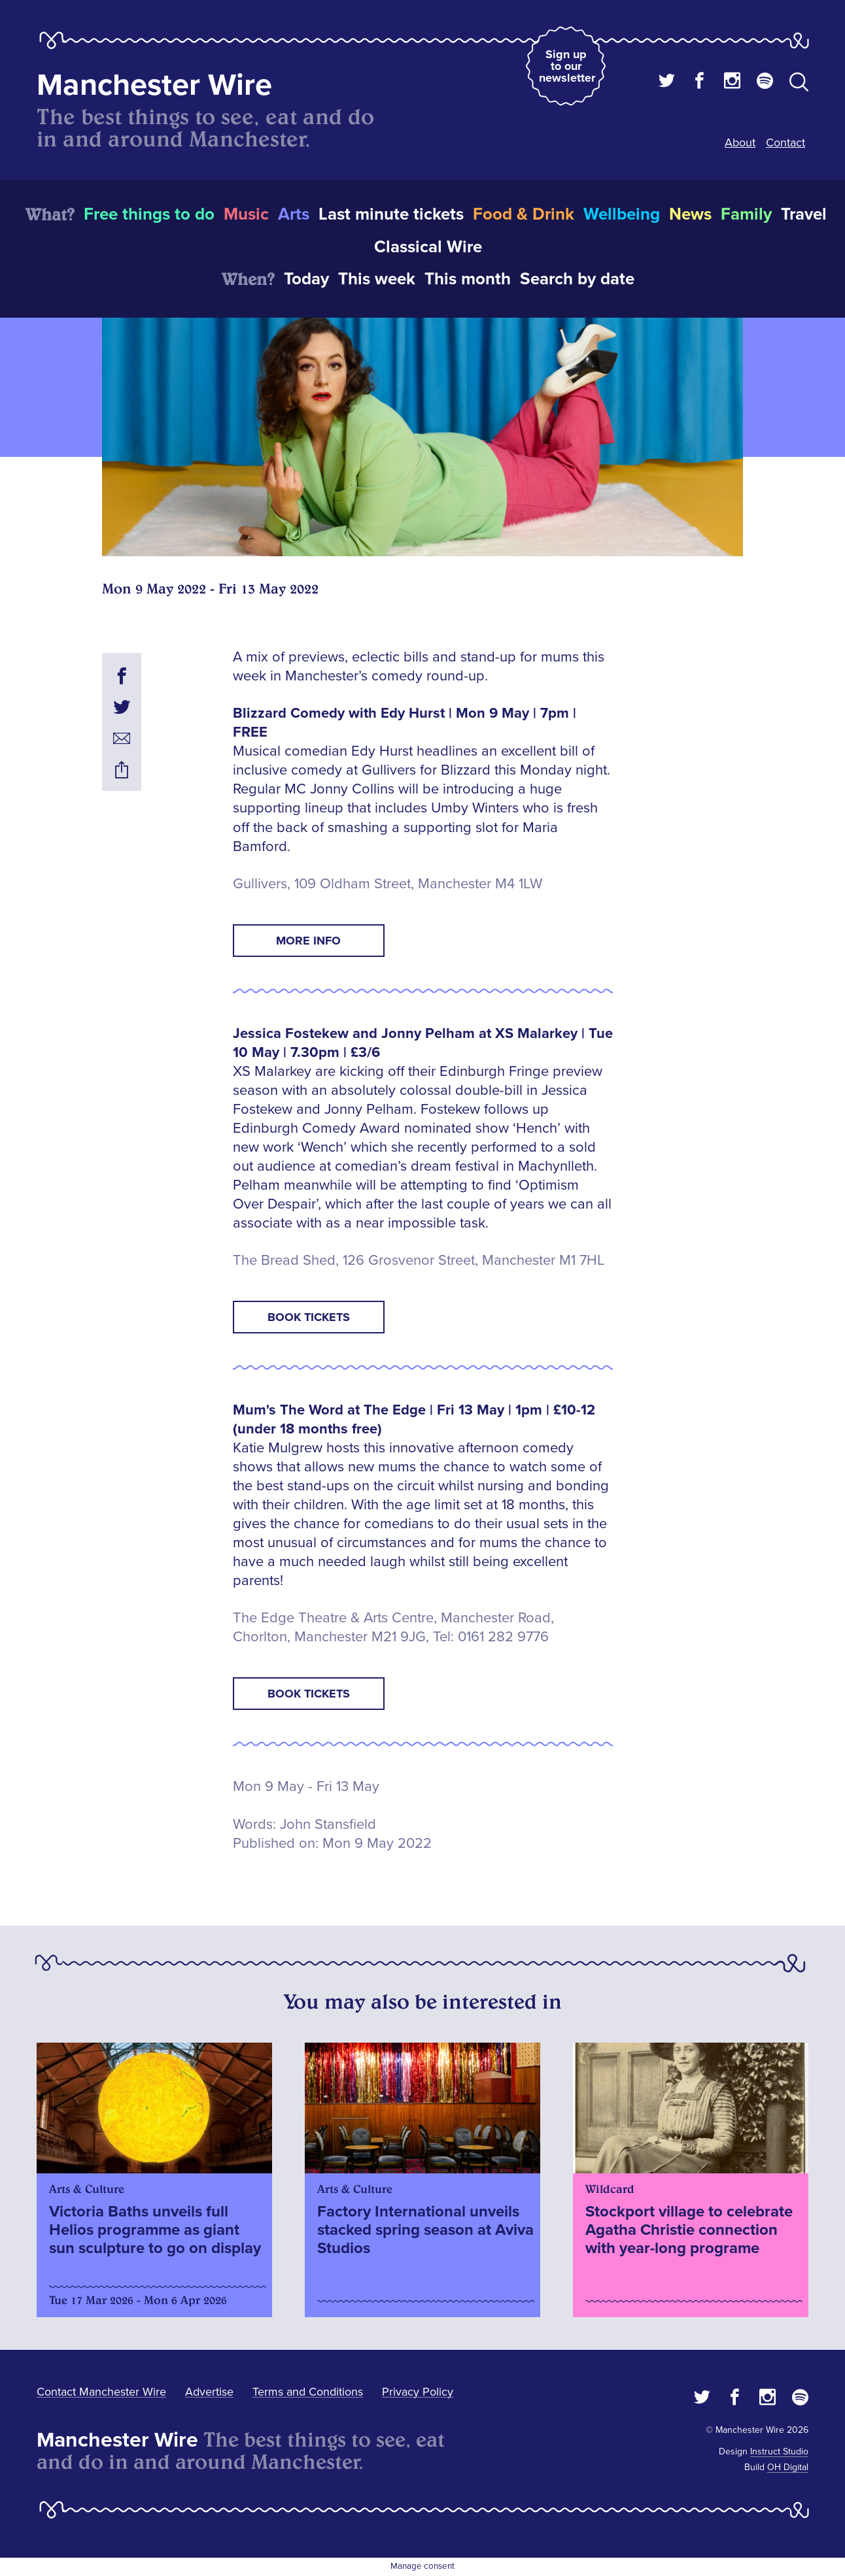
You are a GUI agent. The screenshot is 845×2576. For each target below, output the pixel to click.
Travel (804, 214)
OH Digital (787, 2467)
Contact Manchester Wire (101, 2391)
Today (306, 279)
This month (467, 279)
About (740, 142)
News (690, 214)
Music (246, 214)
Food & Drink (523, 214)
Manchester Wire (154, 85)
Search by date (577, 279)
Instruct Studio (779, 2451)
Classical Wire (428, 247)
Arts (293, 214)
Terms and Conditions (307, 2391)
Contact (785, 142)
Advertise (209, 2391)
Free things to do (149, 214)
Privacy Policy (417, 2391)
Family (746, 214)
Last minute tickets (391, 214)
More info (308, 940)
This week (376, 279)
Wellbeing (621, 214)
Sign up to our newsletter (567, 66)
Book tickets (308, 1317)
